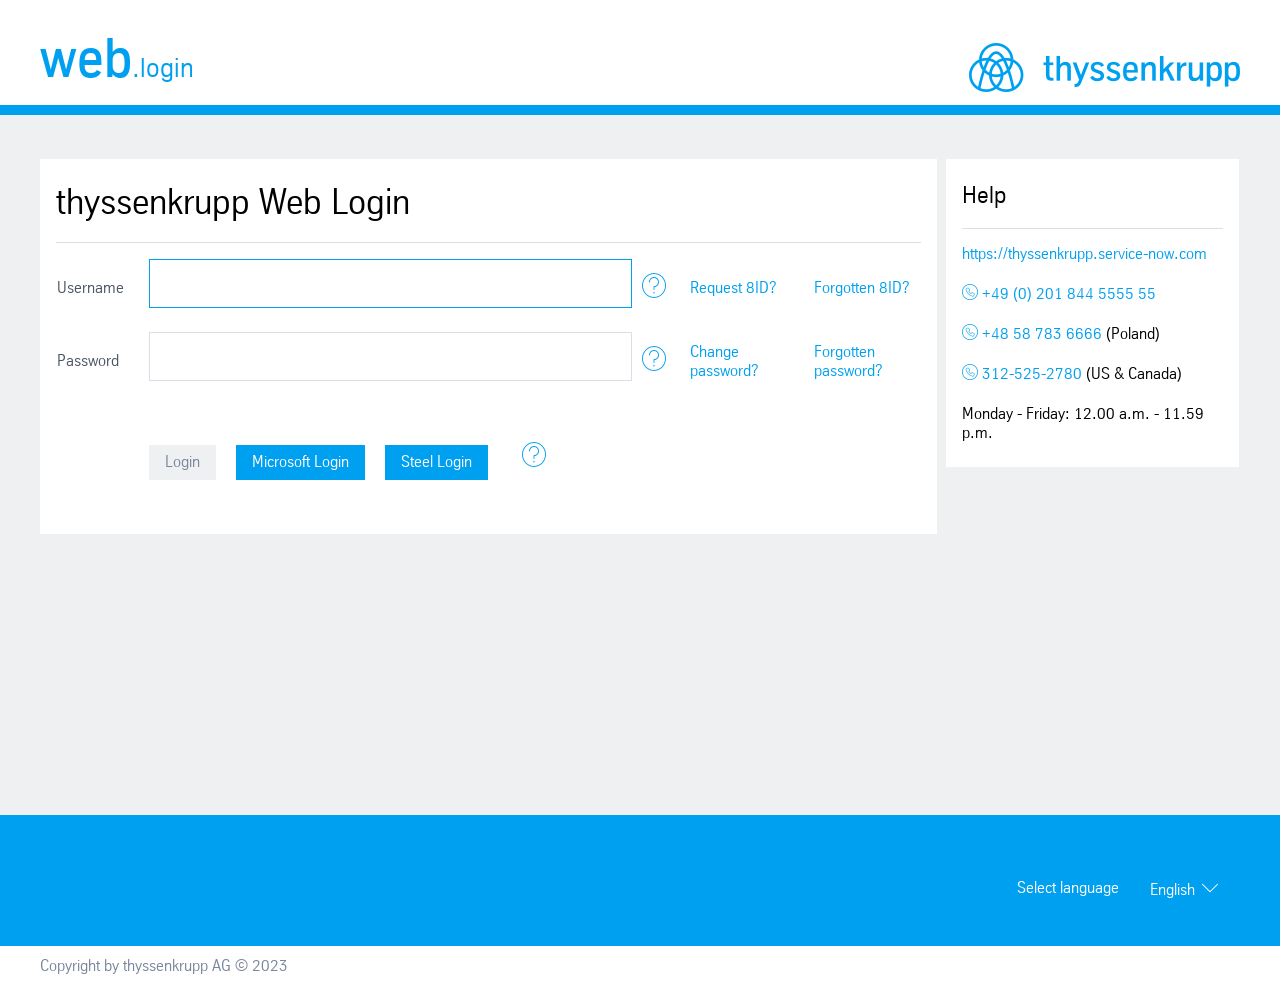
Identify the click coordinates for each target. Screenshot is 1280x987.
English (1172, 890)
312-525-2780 (1024, 374)
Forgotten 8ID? (862, 288)
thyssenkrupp (1104, 67)
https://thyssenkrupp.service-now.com (1084, 254)
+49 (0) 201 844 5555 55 (1059, 294)
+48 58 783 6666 (1034, 334)
